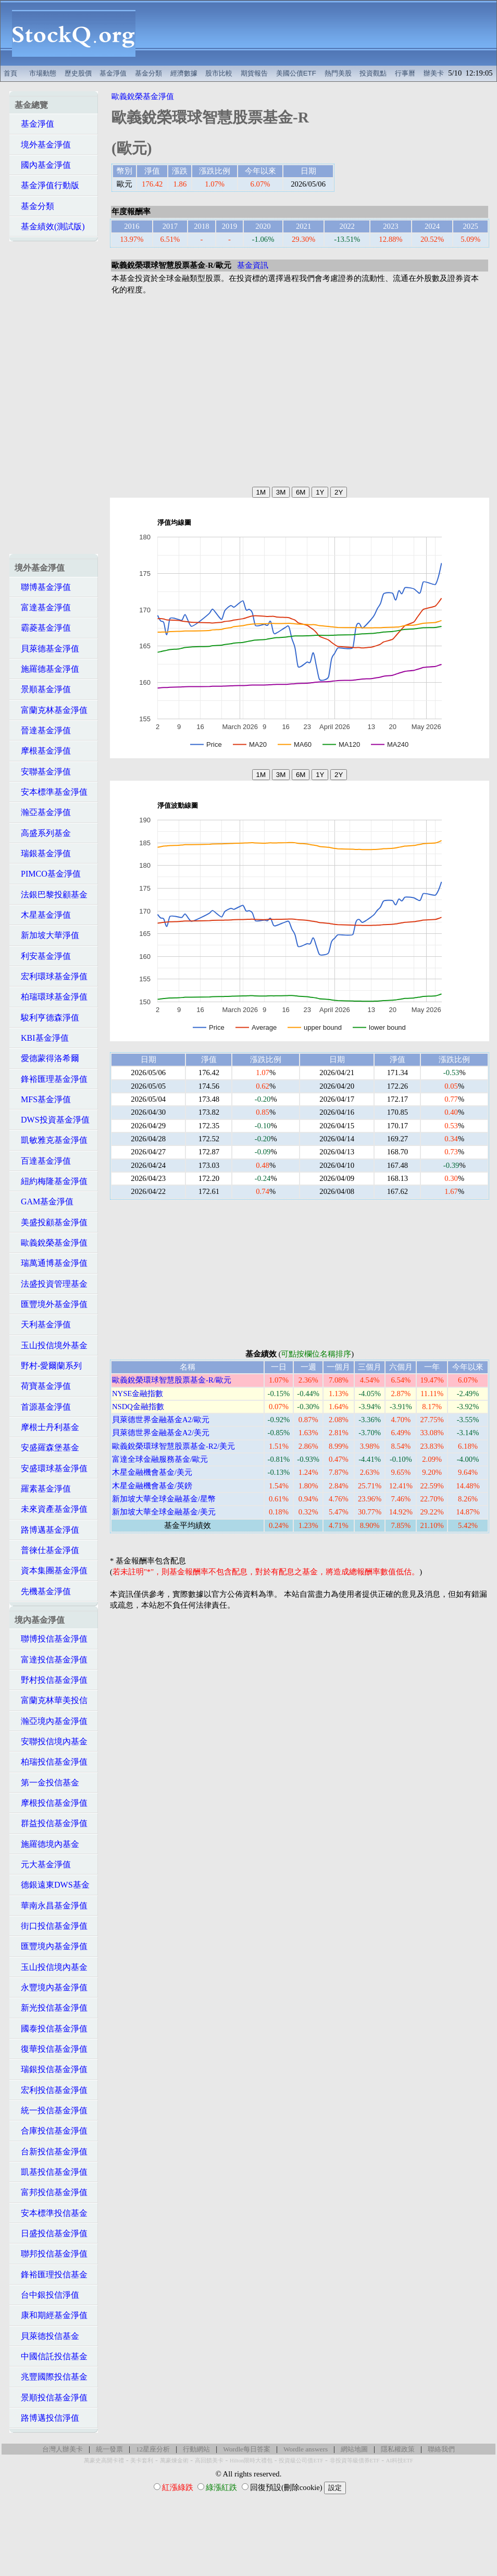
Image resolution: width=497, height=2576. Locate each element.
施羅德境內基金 (47, 1844)
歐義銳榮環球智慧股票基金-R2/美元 (173, 1446)
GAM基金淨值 (44, 1201)
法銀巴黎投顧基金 (51, 894)
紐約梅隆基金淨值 (51, 1181)
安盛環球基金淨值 (51, 1468)
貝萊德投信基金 (47, 2336)
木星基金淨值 (43, 914)
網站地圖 (354, 2449)
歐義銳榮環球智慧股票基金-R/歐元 (171, 1380)
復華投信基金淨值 (51, 2048)
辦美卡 (434, 73)
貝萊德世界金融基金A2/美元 (160, 1432)
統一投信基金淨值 (51, 2110)
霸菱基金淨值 (43, 627)
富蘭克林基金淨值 (51, 710)
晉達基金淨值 (43, 730)
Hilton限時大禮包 (251, 2460)
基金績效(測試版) (50, 226)
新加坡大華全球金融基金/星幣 (164, 1499)
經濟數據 (183, 73)
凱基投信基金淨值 (51, 2171)
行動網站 (196, 2449)
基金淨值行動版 (47, 185)
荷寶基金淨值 (43, 1386)
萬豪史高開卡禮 (104, 2460)
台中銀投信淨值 (47, 2294)
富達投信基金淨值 (51, 1659)
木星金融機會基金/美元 (152, 1472)
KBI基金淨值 (42, 1037)
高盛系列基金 (43, 833)
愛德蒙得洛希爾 (47, 1058)
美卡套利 (141, 2460)
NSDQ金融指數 (138, 1406)
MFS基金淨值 (43, 1099)
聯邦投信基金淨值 (51, 2253)
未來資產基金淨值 (51, 1509)
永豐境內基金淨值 (51, 1987)
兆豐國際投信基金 (51, 2376)
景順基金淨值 (43, 689)
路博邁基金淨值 (47, 1529)
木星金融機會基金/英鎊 (152, 1486)
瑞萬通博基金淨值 (51, 1263)
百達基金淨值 (43, 1160)
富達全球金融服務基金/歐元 (160, 1459)
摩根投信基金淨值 (51, 1802)
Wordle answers (305, 2449)
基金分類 (148, 73)
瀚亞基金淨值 (43, 812)
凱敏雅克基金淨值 (51, 1140)
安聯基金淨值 (43, 771)
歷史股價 (78, 73)
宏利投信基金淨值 (51, 2090)
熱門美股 (338, 73)
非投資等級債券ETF (355, 2460)
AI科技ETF (399, 2460)
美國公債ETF (296, 73)
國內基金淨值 (43, 165)
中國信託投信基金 (51, 2356)
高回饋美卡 (209, 2460)
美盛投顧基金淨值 (51, 1222)
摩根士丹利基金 (47, 1427)
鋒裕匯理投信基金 (51, 2274)
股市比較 (218, 73)
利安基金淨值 (43, 956)
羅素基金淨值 (43, 1488)
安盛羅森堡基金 (47, 1447)
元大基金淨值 (43, 1864)
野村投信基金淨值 (51, 1679)
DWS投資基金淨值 (52, 1119)
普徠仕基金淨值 (47, 1550)
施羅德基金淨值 (47, 668)
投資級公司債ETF (301, 2460)
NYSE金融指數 (137, 1393)
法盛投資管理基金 (51, 1283)
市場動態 (42, 73)
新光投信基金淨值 (51, 2007)
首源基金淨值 (43, 1406)
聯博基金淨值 (43, 587)
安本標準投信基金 (51, 2213)
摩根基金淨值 (43, 750)
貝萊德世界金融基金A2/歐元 (160, 1419)
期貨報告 (254, 73)
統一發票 (109, 2449)
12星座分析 (153, 2449)
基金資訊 (252, 265)
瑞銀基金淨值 (43, 853)
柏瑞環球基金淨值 (51, 996)
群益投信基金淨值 (51, 1823)
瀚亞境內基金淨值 (51, 1721)
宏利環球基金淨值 (51, 976)
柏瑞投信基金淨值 (51, 1761)
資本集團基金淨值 (51, 1570)
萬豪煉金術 (174, 2460)
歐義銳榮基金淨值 (51, 1242)
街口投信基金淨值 (51, 1925)
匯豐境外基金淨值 (51, 1304)
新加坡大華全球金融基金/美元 (164, 1512)
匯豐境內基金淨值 (51, 1946)
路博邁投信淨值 (47, 2417)
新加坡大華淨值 (47, 935)
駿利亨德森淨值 (47, 1017)
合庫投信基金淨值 (51, 2130)
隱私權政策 (398, 2449)
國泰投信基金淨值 (51, 2028)
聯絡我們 (441, 2449)
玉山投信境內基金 (51, 1967)
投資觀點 (373, 73)
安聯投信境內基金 (51, 1741)
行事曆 (405, 73)
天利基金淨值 (43, 1324)
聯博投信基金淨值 (51, 1638)
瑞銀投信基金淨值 (51, 2069)
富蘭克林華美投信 (51, 1700)
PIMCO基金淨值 (48, 873)
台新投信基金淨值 (51, 2151)
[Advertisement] (321, 33)
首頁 (10, 73)
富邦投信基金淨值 (51, 2192)
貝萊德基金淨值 (47, 648)
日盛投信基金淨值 (51, 2233)
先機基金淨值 (43, 1591)
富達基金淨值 (43, 607)
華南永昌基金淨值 (51, 1905)
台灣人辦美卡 (62, 2449)
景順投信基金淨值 (51, 2397)
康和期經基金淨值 (51, 2315)
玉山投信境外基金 (51, 1345)
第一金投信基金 (47, 1782)
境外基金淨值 (43, 144)
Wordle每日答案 (246, 2449)
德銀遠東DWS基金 (52, 1884)
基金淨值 (113, 73)
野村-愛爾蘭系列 (48, 1365)
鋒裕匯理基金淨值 (51, 1079)
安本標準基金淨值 (51, 791)
